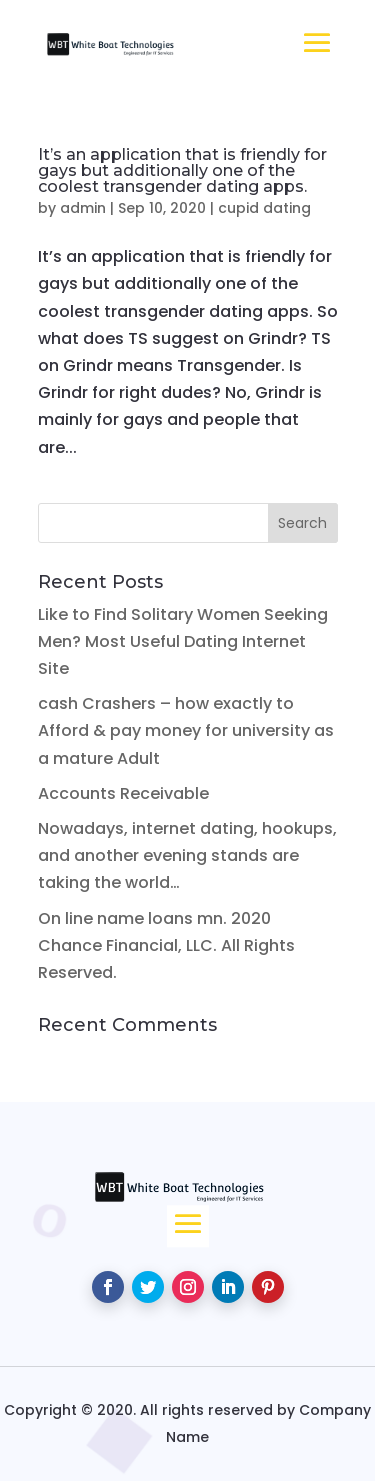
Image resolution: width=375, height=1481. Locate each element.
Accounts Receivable (123, 793)
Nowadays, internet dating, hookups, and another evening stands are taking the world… (187, 855)
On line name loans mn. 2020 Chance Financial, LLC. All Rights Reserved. (166, 945)
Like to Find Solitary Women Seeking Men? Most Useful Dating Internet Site (183, 641)
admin (83, 208)
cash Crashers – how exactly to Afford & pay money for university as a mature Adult (186, 730)
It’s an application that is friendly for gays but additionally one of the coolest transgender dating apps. (182, 170)
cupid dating (264, 208)
